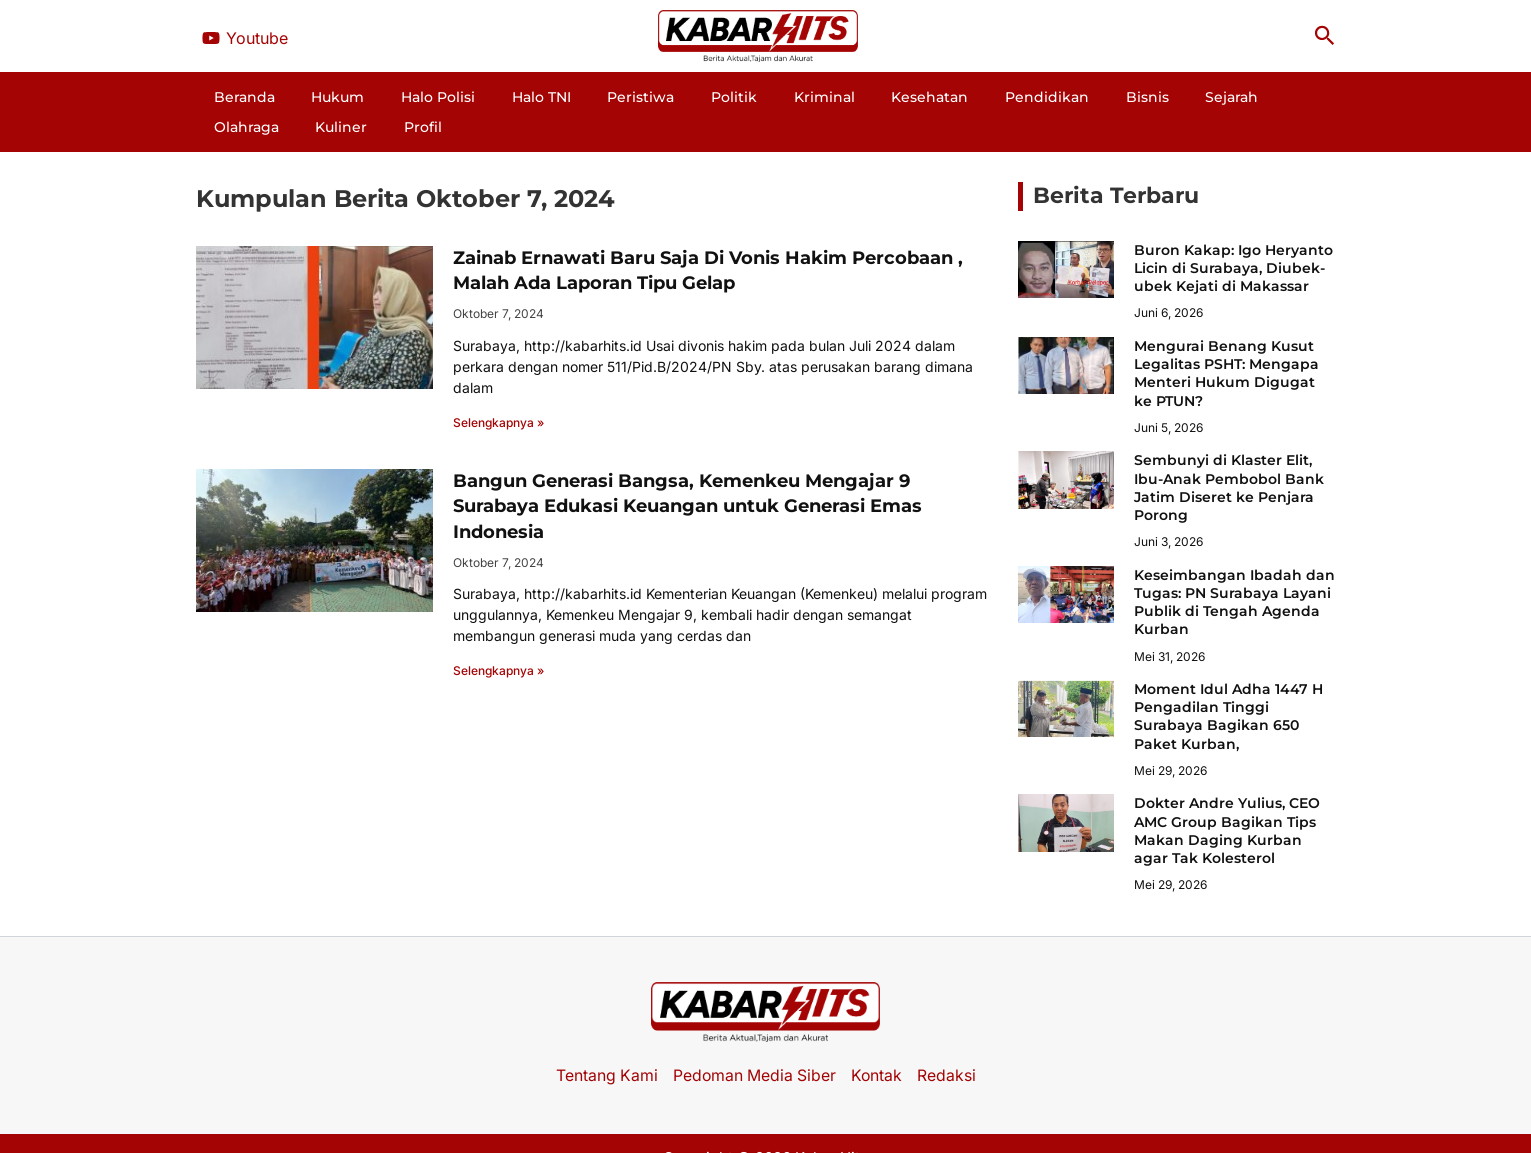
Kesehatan (818, 97)
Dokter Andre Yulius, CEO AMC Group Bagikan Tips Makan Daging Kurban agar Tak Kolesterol (1227, 800)
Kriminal (729, 97)
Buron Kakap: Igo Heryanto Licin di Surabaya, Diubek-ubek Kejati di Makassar (1233, 238)
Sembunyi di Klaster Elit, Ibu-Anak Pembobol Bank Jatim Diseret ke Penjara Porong (1229, 457)
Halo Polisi (410, 97)
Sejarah (1070, 97)
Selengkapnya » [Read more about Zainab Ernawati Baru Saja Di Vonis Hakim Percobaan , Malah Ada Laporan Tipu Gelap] (498, 392)
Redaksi (948, 1045)
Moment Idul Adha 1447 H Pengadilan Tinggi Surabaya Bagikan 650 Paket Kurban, (1228, 686)
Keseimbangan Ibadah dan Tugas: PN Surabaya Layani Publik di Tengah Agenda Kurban (1234, 572)
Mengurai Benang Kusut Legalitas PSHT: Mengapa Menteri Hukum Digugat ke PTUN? (1226, 343)
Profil (1293, 97)
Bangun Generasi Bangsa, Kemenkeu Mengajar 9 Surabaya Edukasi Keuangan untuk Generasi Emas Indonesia (687, 476)
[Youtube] (245, 38)
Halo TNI (496, 97)
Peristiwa (579, 97)
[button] (1325, 36)
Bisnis (1002, 97)
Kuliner (1228, 97)
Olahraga (1149, 97)
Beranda (249, 97)
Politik (656, 97)
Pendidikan (919, 97)
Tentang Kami (604, 1045)
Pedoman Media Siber (754, 1045)
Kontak (878, 1045)
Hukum (326, 97)
